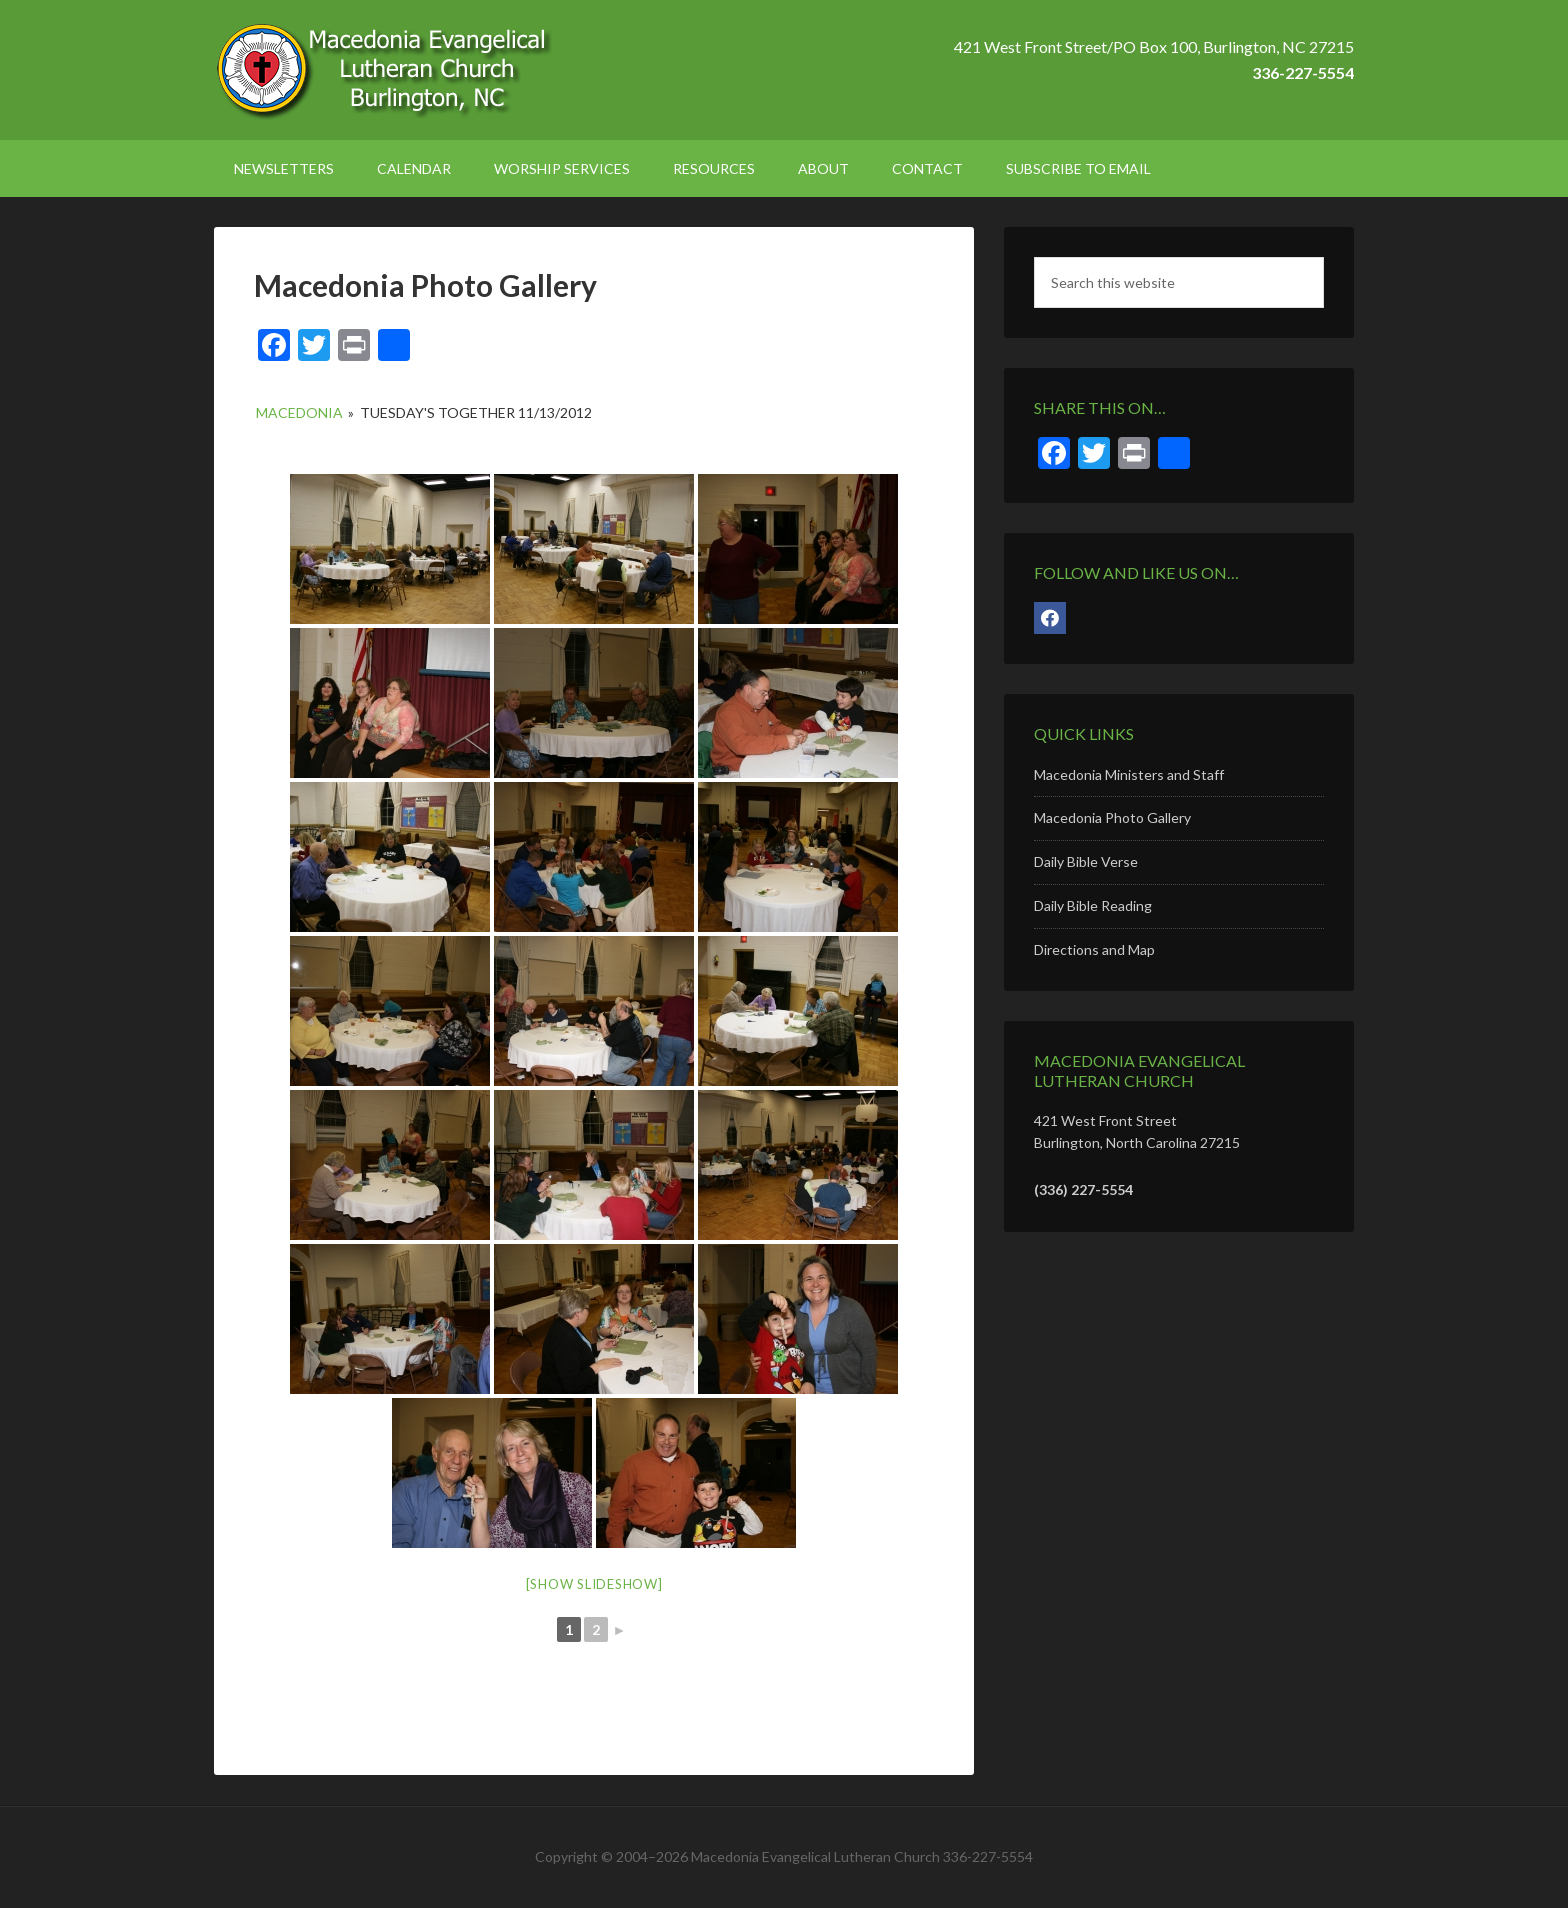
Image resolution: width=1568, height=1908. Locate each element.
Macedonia (299, 412)
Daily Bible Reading (1093, 905)
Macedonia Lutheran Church (384, 70)
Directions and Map (1094, 949)
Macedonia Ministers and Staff (1129, 774)
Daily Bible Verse (1086, 861)
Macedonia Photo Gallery (1112, 817)
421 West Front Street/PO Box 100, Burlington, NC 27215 (1154, 46)
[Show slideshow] (594, 1584)
